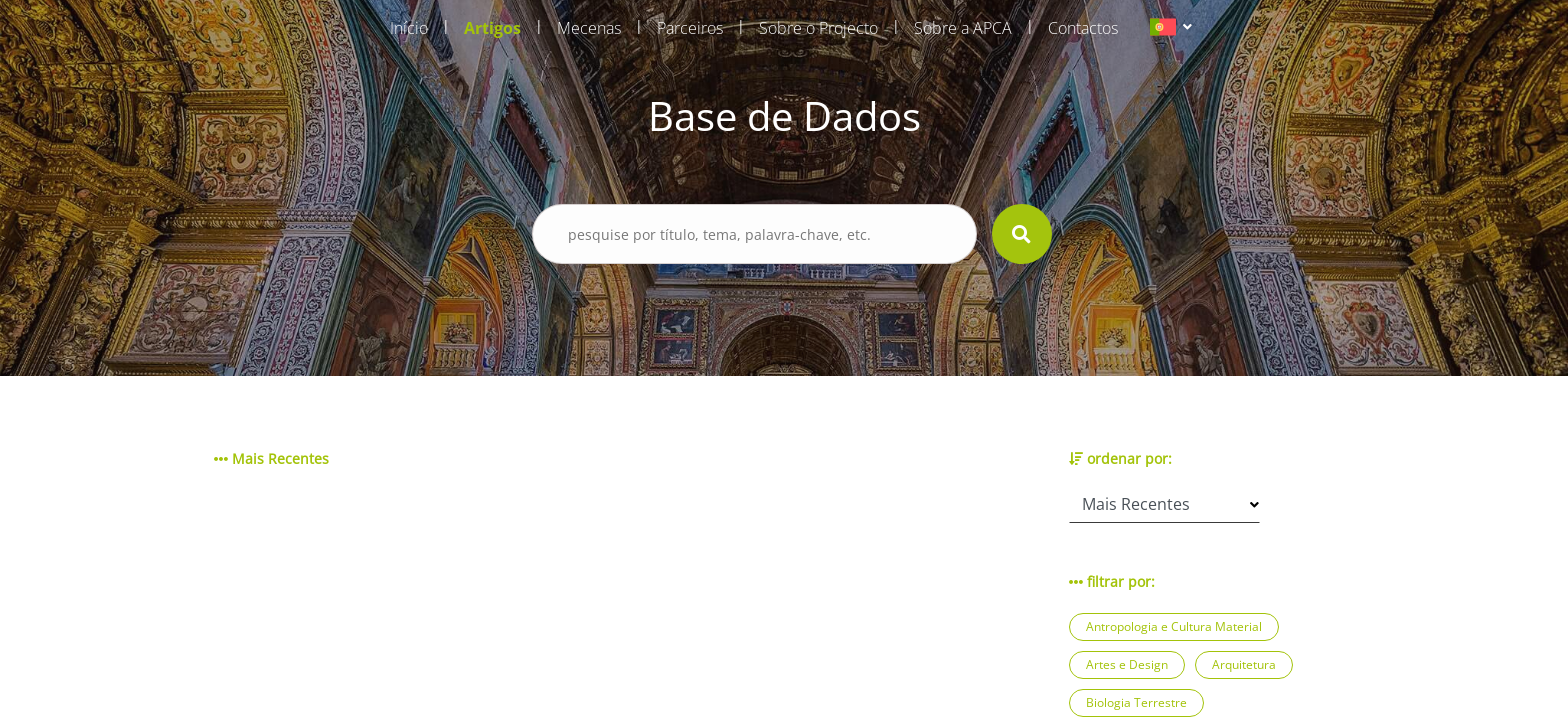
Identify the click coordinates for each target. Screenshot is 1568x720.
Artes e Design (1127, 664)
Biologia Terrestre (1136, 702)
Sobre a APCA (963, 28)
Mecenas (589, 28)
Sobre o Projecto (818, 28)
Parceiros (690, 28)
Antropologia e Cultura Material (1174, 626)
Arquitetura (1244, 664)
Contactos (1083, 28)
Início (409, 28)
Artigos (492, 28)
